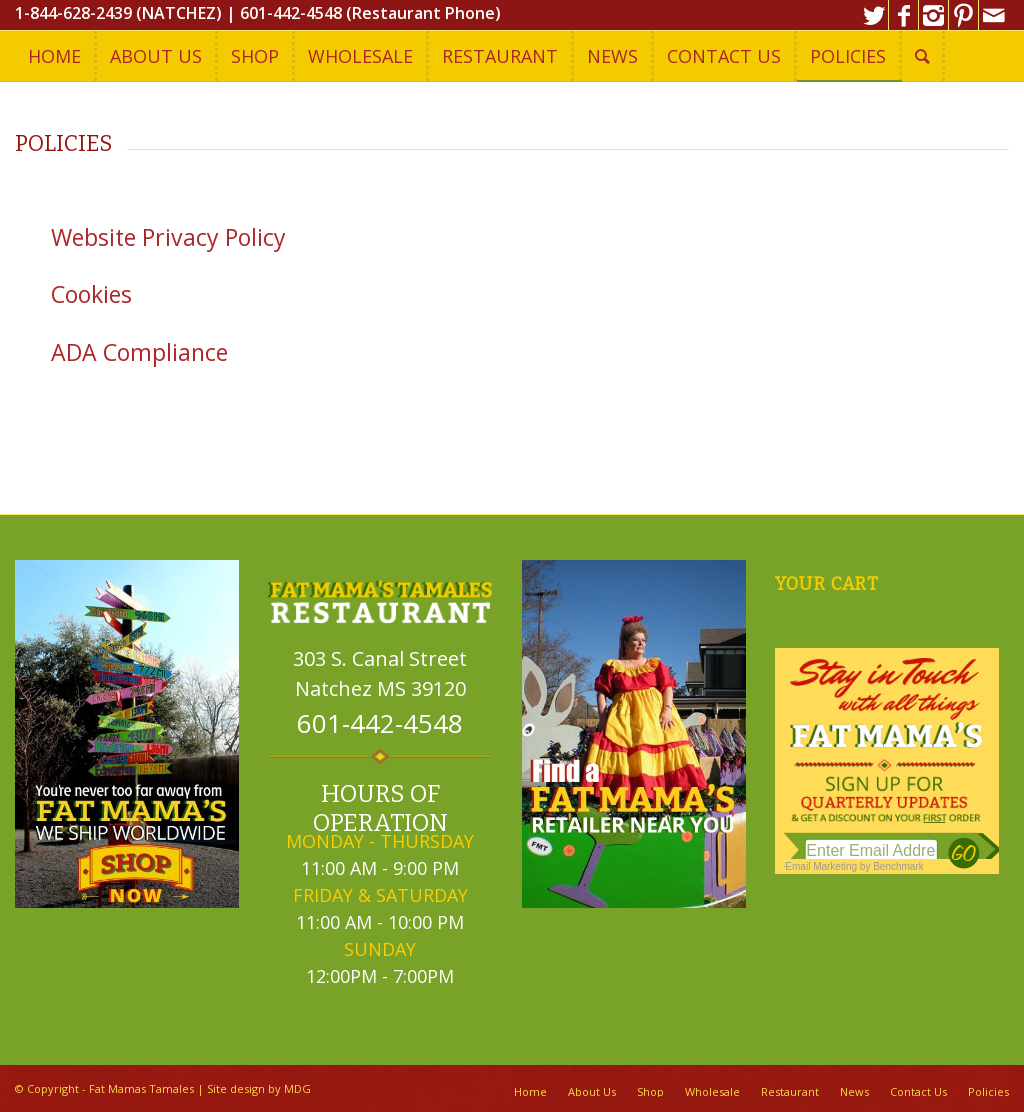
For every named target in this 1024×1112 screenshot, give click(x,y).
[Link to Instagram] (933, 15)
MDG (297, 1088)
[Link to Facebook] (903, 15)
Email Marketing (821, 866)
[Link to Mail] (994, 15)
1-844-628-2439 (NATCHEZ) (118, 13)
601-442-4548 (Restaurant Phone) (370, 13)
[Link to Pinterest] (963, 15)
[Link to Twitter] (873, 15)
